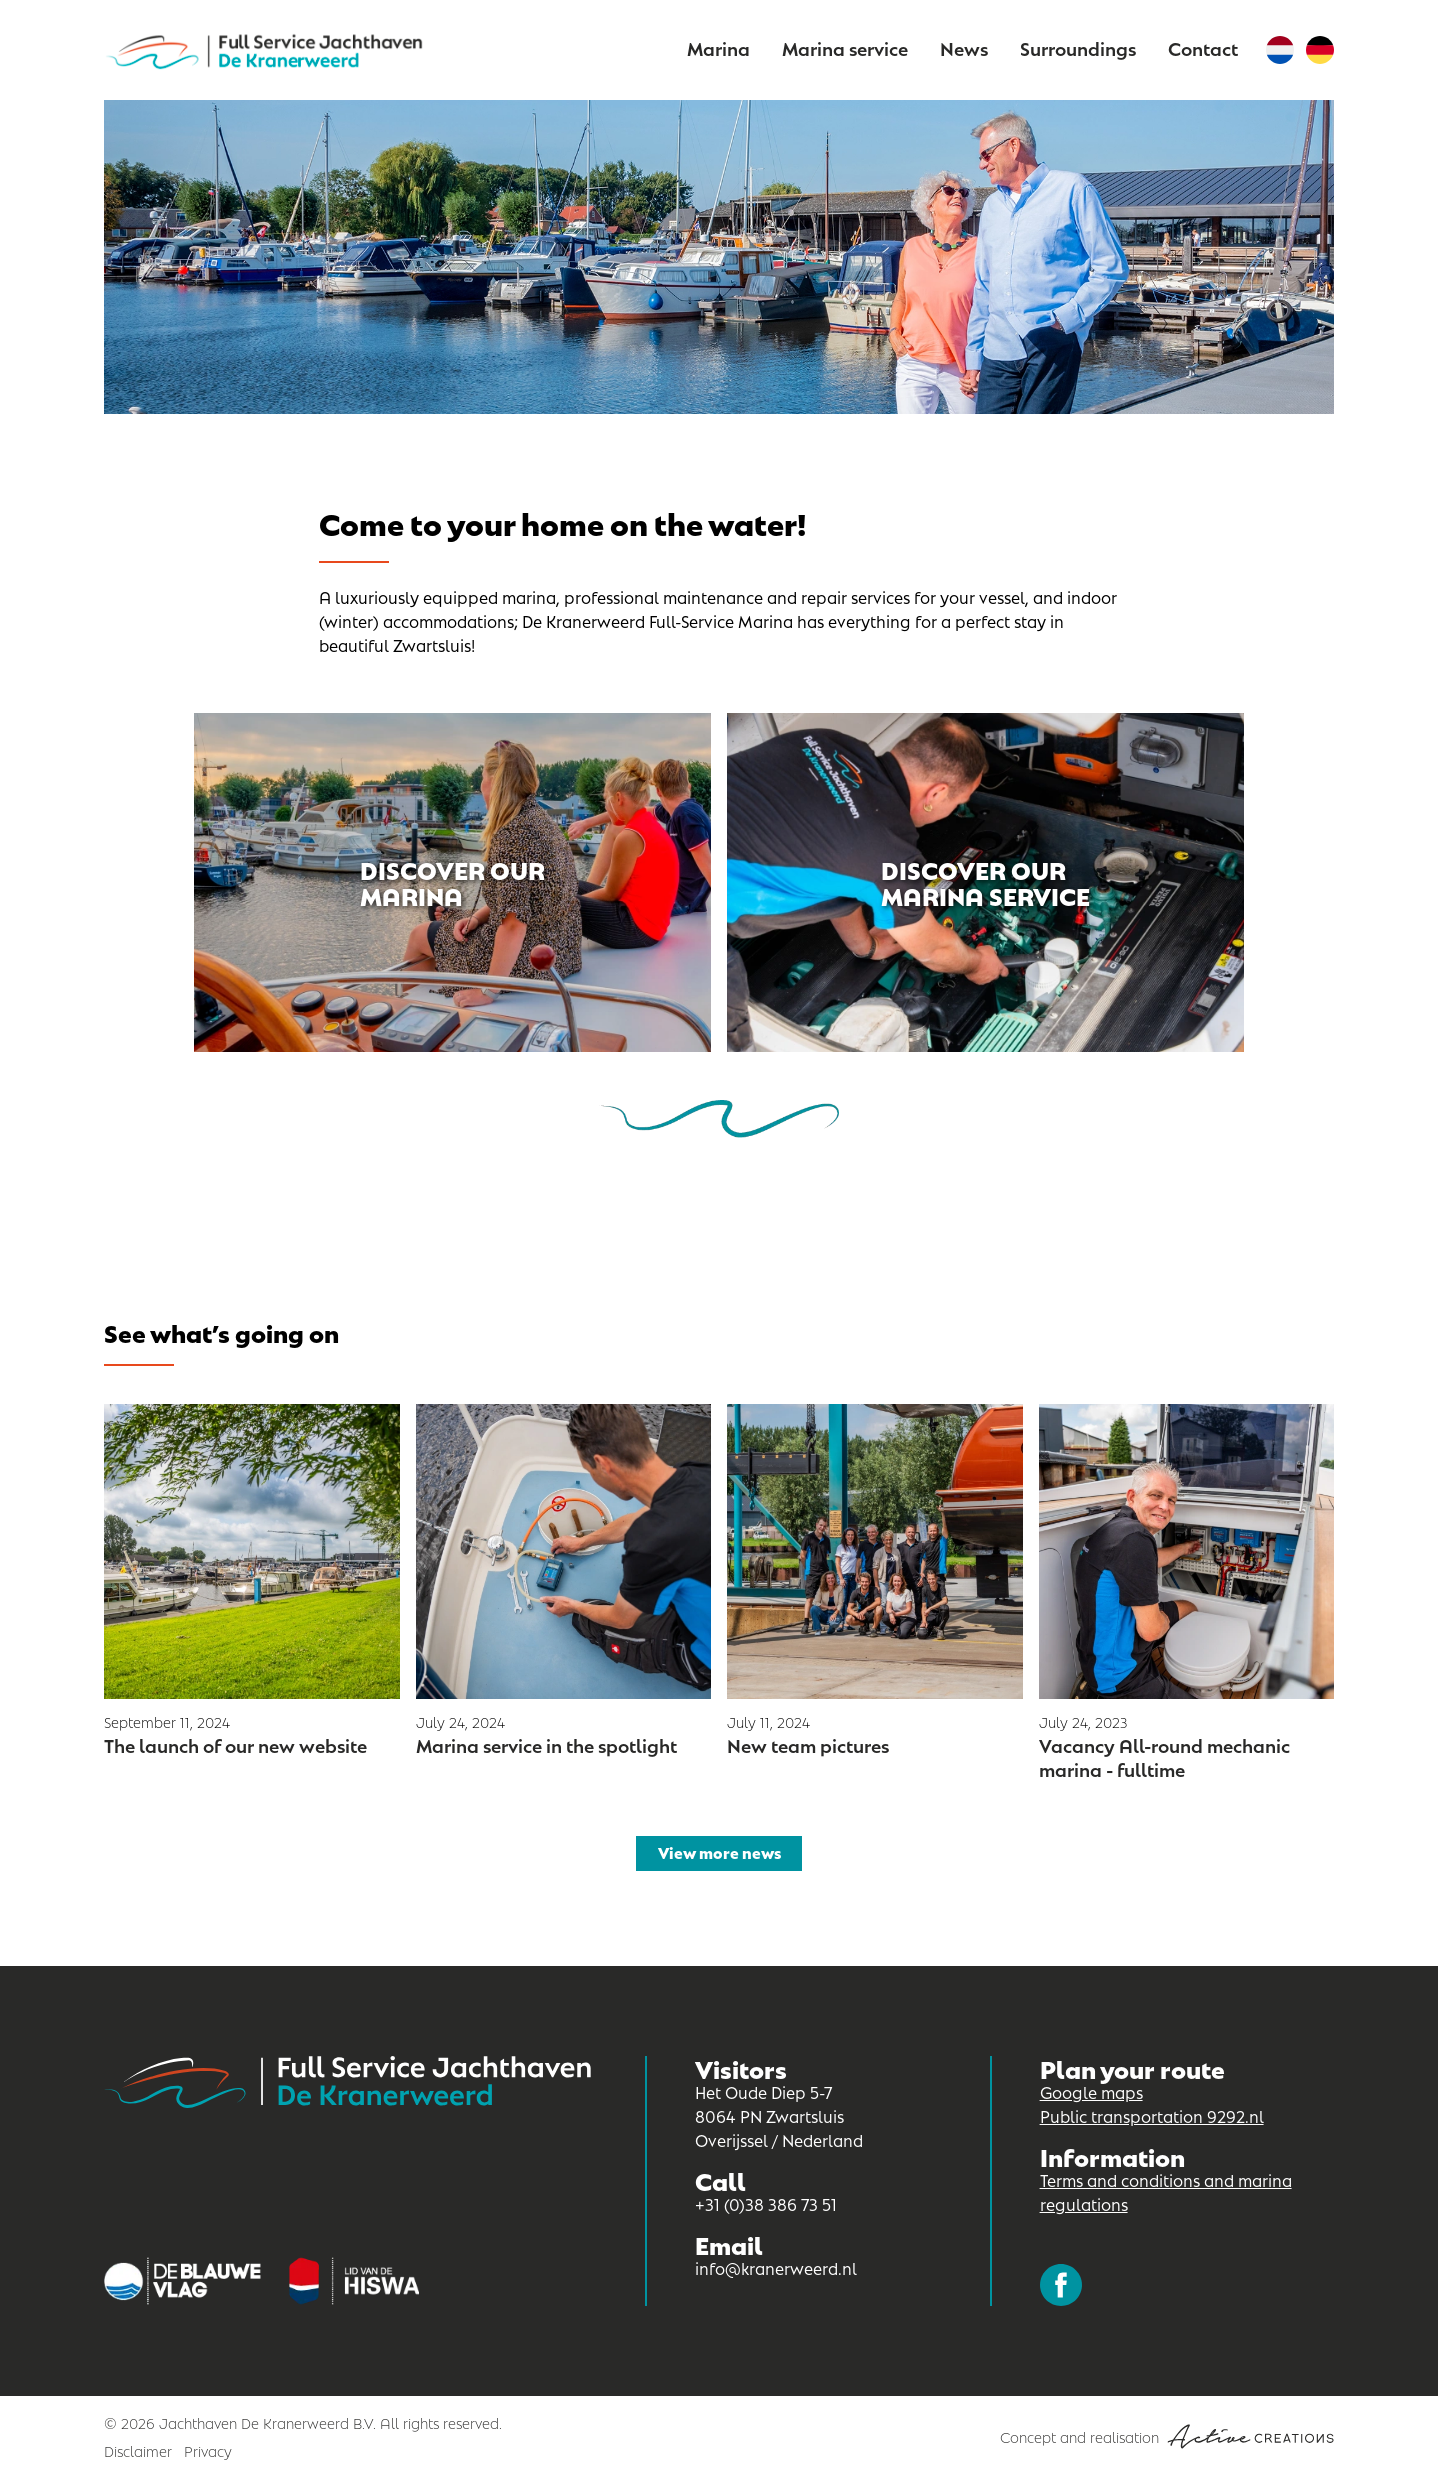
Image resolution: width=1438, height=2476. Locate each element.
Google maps (1091, 2091)
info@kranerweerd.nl (776, 2267)
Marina (718, 47)
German (1320, 50)
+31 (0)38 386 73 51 (766, 2203)
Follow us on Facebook (1061, 2285)
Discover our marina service (985, 881)
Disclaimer (138, 2450)
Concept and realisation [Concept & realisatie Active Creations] (1167, 2436)
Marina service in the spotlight (546, 1744)
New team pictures (808, 1744)
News (964, 47)
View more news (719, 1851)
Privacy (208, 2450)
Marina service (845, 47)
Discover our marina (452, 881)
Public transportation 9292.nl (1152, 2115)
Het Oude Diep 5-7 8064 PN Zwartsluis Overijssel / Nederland (779, 2115)
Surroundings (1078, 47)
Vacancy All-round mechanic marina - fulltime (1164, 1756)
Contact (1203, 47)
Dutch (1280, 50)
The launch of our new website (235, 1744)
